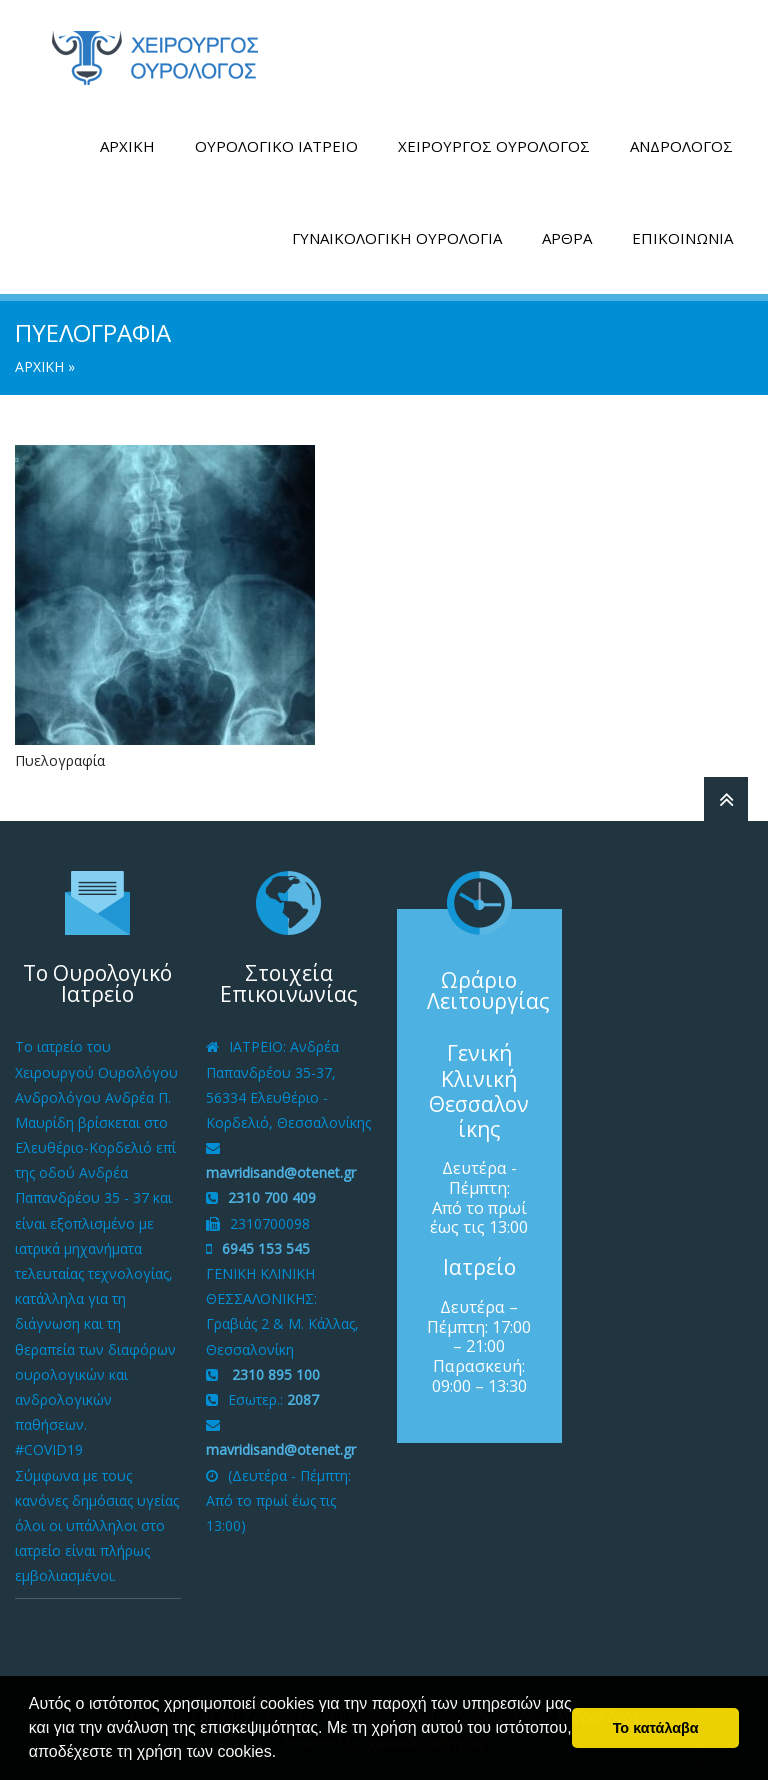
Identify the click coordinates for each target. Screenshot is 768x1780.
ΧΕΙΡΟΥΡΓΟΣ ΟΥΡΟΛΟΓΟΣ (494, 146)
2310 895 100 (274, 1374)
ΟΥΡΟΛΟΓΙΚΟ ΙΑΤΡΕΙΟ (276, 146)
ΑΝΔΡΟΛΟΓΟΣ (681, 146)
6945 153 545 (266, 1248)
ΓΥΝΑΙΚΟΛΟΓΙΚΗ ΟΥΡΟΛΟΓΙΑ (397, 238)
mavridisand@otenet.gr (281, 1172)
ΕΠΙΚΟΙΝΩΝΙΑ (682, 238)
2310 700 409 (272, 1197)
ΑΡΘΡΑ (567, 238)
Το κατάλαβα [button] (656, 1728)
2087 (303, 1399)
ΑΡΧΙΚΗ (127, 146)
